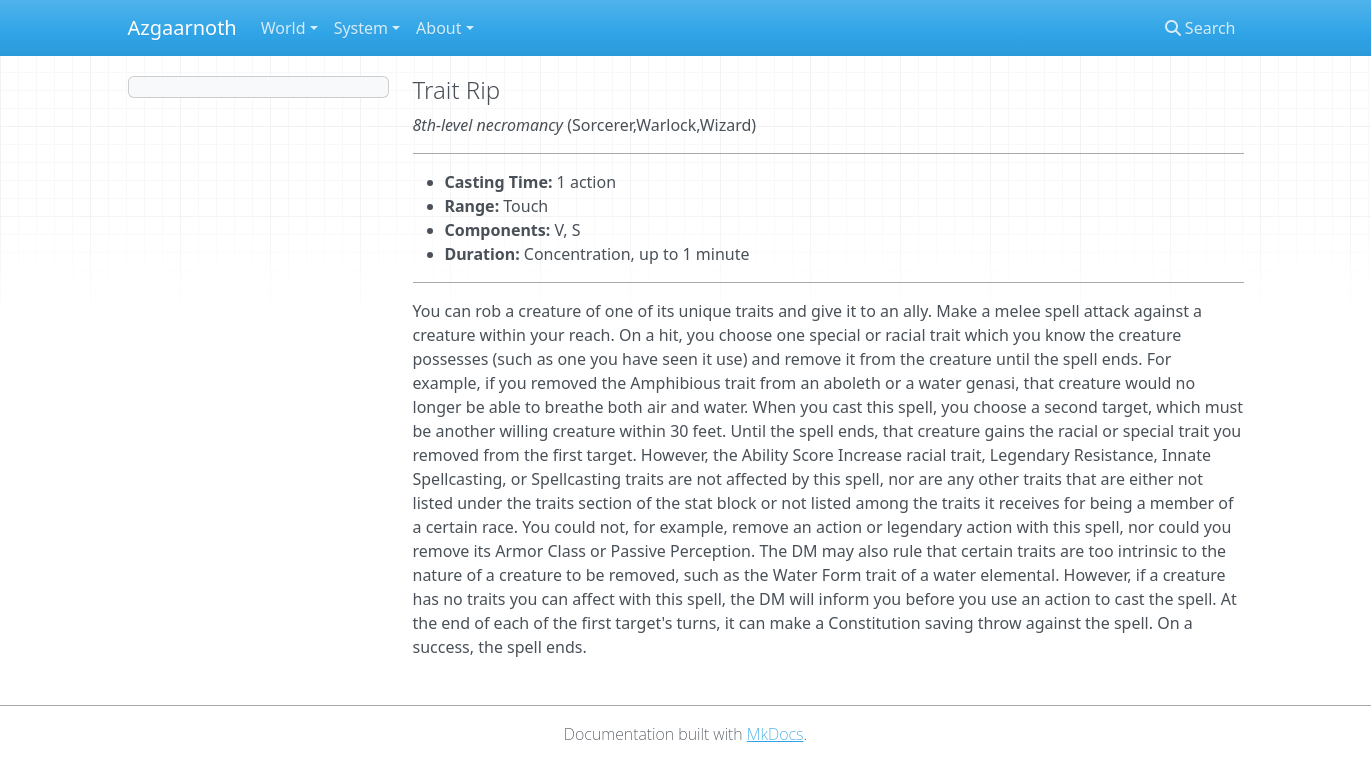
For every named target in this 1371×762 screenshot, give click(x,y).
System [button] (361, 28)
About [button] (438, 28)
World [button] (283, 28)
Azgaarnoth (182, 27)
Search (1200, 28)
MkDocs (775, 734)
